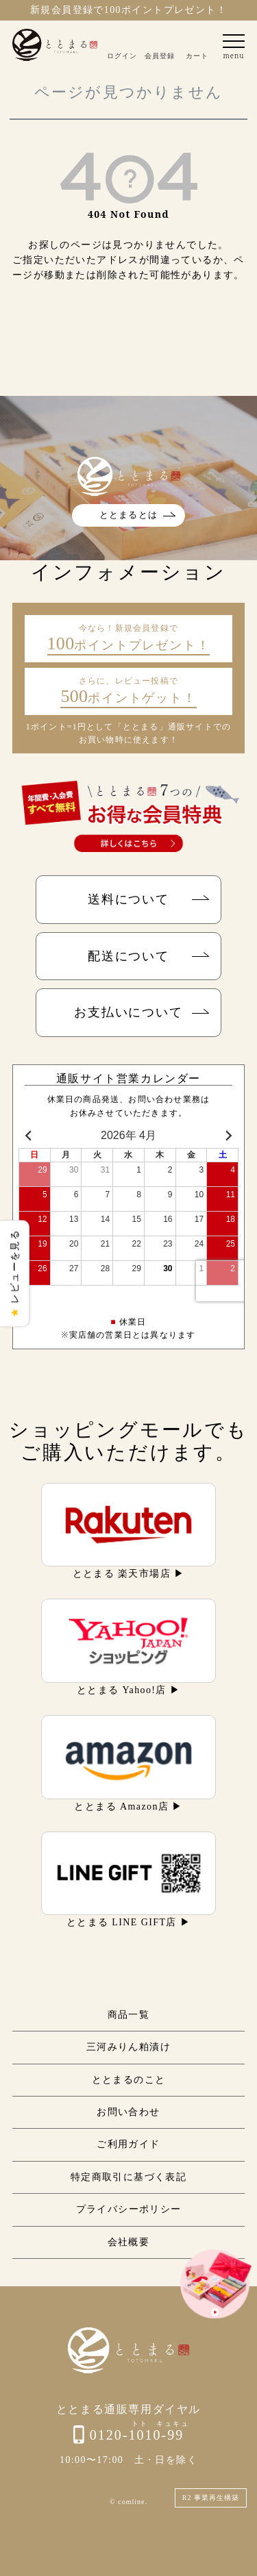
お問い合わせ (128, 2112)
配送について (128, 956)
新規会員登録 (61, 10)
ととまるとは (128, 515)
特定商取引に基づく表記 (128, 2177)
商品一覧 (129, 2015)
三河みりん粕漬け (128, 2047)
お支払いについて (128, 1012)
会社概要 (129, 2242)
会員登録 (160, 55)
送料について (128, 899)
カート (197, 55)
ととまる (54, 45)
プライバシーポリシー (129, 2209)
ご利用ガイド (128, 2144)
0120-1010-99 (137, 2434)
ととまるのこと (129, 2080)
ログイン (122, 55)
